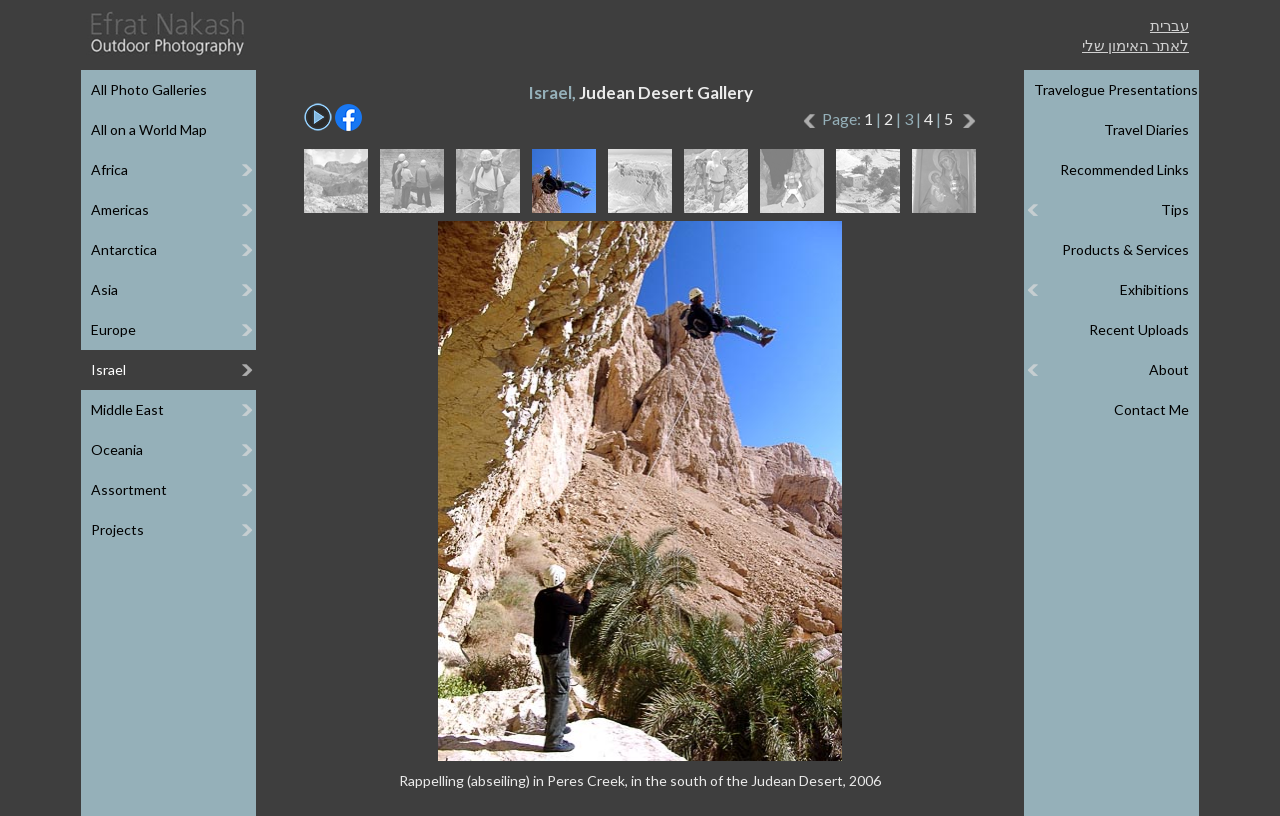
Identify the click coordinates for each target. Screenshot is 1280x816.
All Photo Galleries (149, 89)
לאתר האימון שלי (1135, 45)
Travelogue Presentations (1116, 89)
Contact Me (1151, 409)
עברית (1169, 25)
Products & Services (1125, 249)
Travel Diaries (1146, 129)
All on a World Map (149, 129)
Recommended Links (1124, 169)
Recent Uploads (1139, 329)
